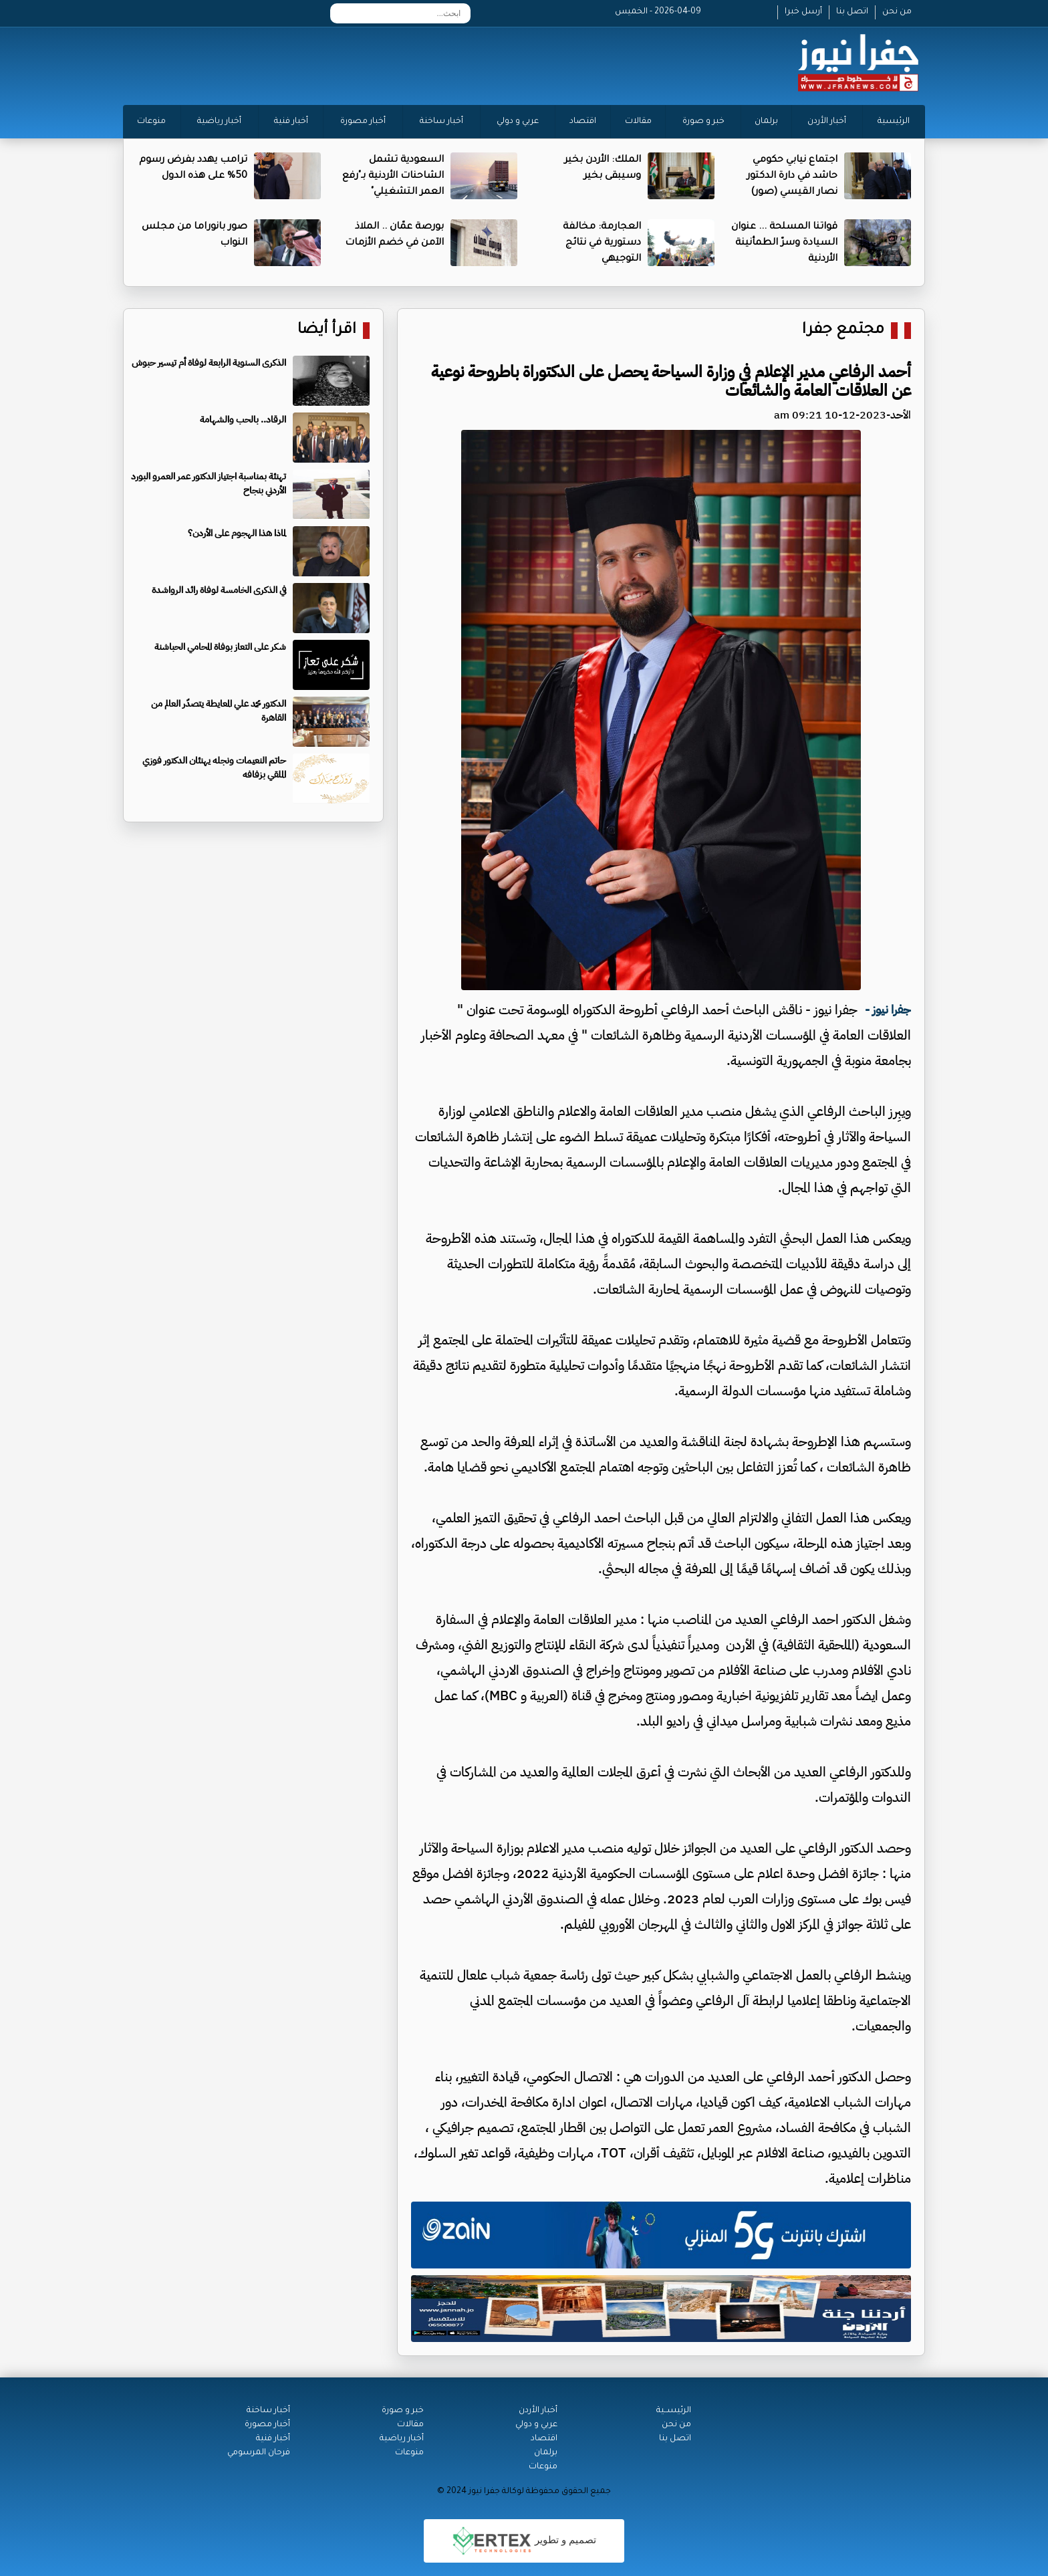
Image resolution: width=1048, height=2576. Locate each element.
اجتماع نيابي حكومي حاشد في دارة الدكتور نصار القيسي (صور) (792, 176)
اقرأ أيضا (326, 330)
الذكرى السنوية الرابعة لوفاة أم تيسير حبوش (209, 363)
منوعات (151, 121)
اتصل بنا (852, 12)
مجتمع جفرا (843, 330)
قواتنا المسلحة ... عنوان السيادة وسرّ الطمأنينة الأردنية (784, 243)
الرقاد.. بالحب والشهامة (243, 420)
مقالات (638, 121)
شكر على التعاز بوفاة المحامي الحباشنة (220, 647)
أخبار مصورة (363, 121)
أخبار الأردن (826, 121)
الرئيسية (894, 121)
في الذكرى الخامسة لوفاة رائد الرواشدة (219, 590)
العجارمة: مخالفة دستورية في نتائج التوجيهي (602, 243)
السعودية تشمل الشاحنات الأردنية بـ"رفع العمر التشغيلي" (393, 176)
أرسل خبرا (803, 12)
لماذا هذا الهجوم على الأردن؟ (237, 533)
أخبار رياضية (219, 121)
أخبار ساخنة (441, 121)
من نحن (897, 12)
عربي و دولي (518, 121)
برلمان (766, 121)
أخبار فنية (291, 121)
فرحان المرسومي (258, 2453)
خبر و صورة (703, 121)
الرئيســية (673, 2411)
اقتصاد (582, 121)
